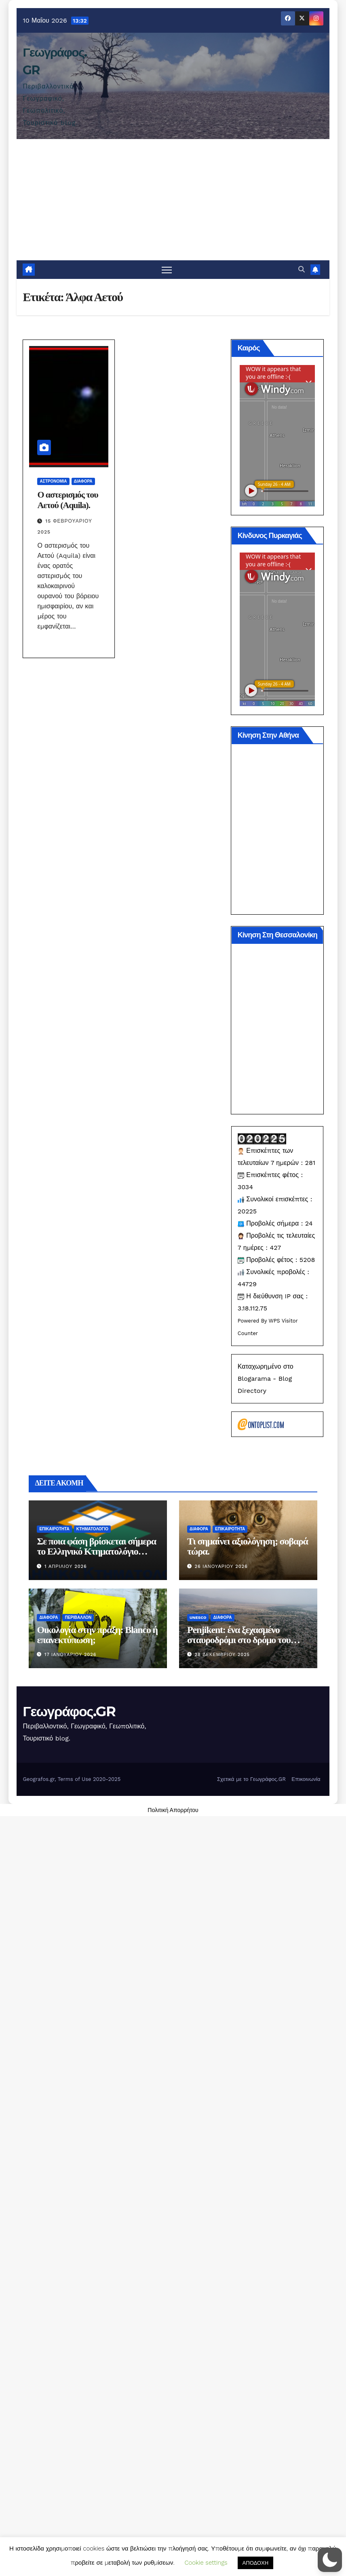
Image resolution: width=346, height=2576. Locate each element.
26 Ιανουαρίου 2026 (221, 1566)
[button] (301, 269)
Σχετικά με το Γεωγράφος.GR (251, 1779)
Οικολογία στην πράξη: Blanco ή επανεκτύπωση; (97, 1635)
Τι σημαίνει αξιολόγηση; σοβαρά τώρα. (247, 1546)
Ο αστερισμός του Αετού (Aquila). (67, 499)
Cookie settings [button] (205, 2562)
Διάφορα (83, 481)
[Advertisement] (173, 199)
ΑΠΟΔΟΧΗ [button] (255, 2563)
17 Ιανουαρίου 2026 (70, 1654)
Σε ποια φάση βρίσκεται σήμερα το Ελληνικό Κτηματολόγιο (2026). (96, 1551)
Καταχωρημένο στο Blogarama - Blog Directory (265, 1379)
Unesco (198, 1617)
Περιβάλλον (78, 1617)
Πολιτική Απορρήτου (173, 1810)
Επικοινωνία (305, 1779)
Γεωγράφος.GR (69, 1711)
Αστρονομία (53, 481)
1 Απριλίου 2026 (65, 1566)
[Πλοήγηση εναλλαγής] (167, 270)
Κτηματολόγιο (92, 1529)
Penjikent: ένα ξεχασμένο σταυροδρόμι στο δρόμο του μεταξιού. (239, 1640)
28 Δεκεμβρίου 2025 (222, 1654)
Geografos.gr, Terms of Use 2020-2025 (71, 1779)
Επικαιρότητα (54, 1529)
